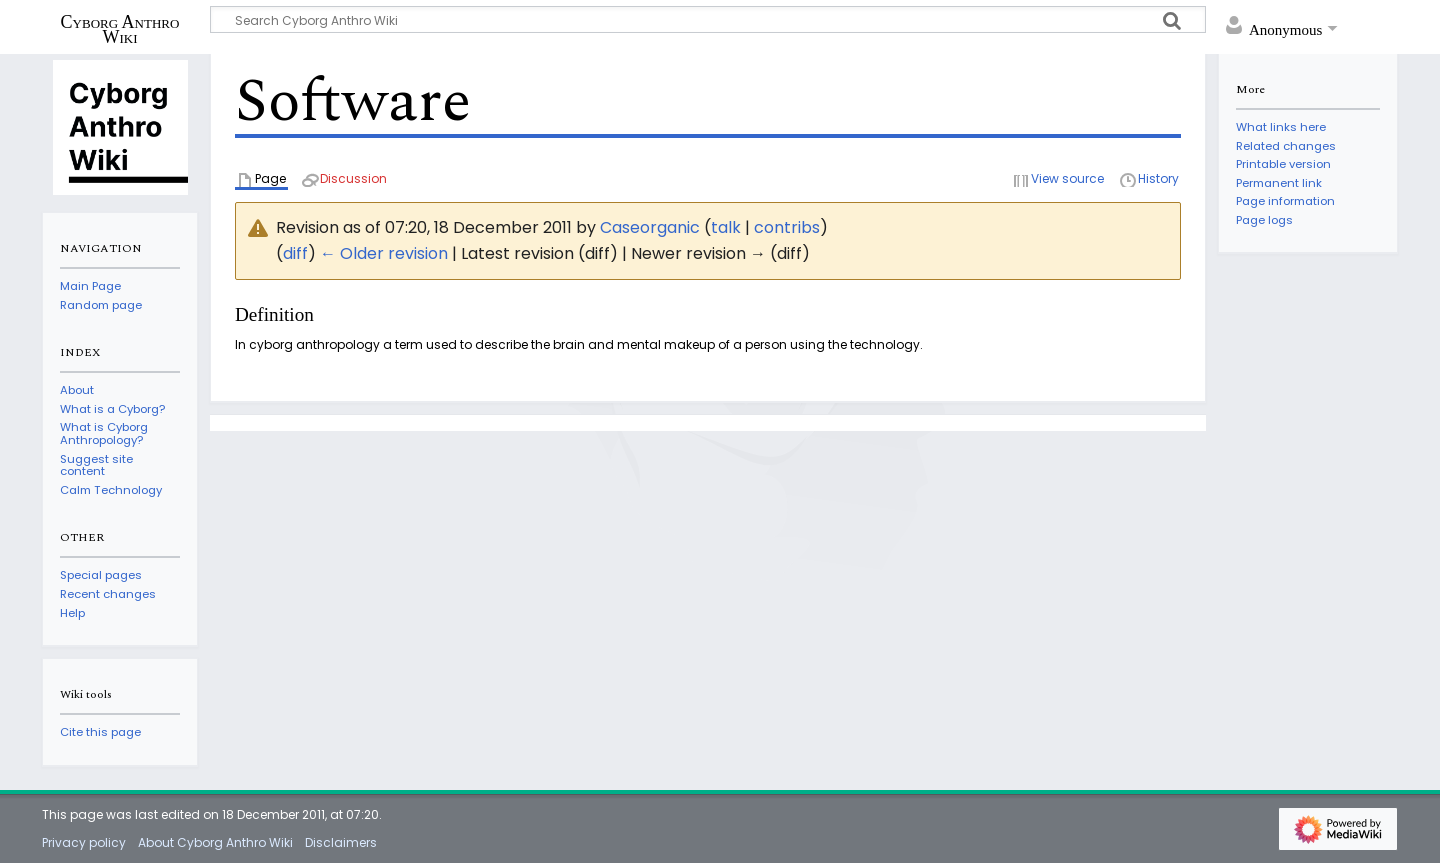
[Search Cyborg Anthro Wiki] (708, 19)
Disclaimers (341, 842)
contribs (787, 227)
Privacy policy (84, 842)
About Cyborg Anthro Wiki (215, 842)
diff (295, 253)
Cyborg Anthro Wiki (120, 29)
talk (726, 227)
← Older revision (384, 253)
